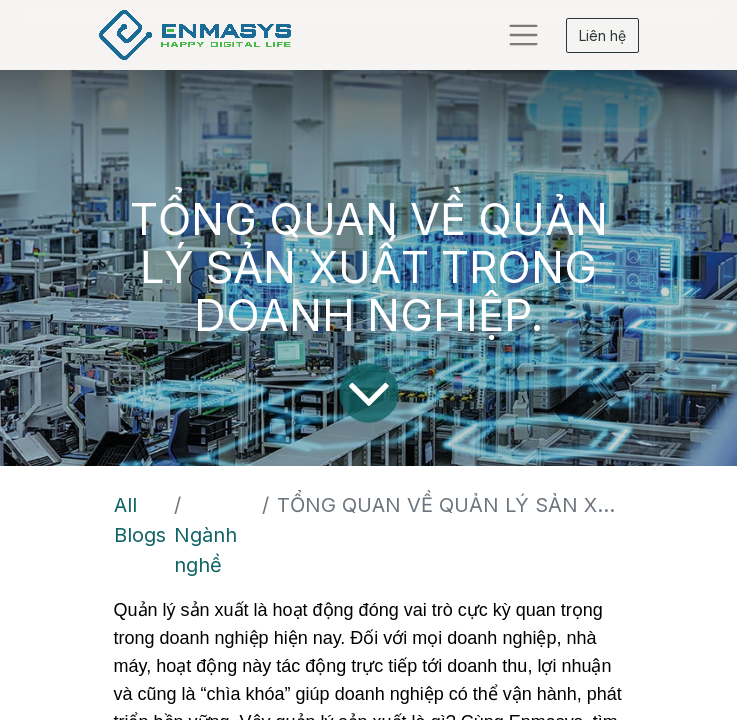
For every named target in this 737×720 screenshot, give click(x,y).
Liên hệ (602, 35)
